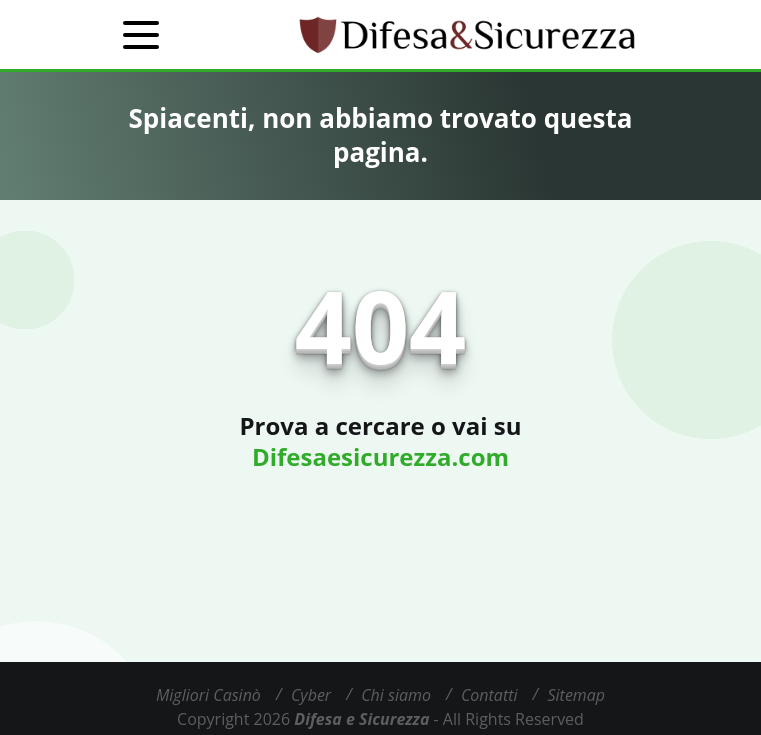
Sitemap (577, 695)
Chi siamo (396, 695)
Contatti (489, 695)
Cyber (311, 695)
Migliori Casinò (208, 695)
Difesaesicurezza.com (380, 456)
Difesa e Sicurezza (361, 719)
